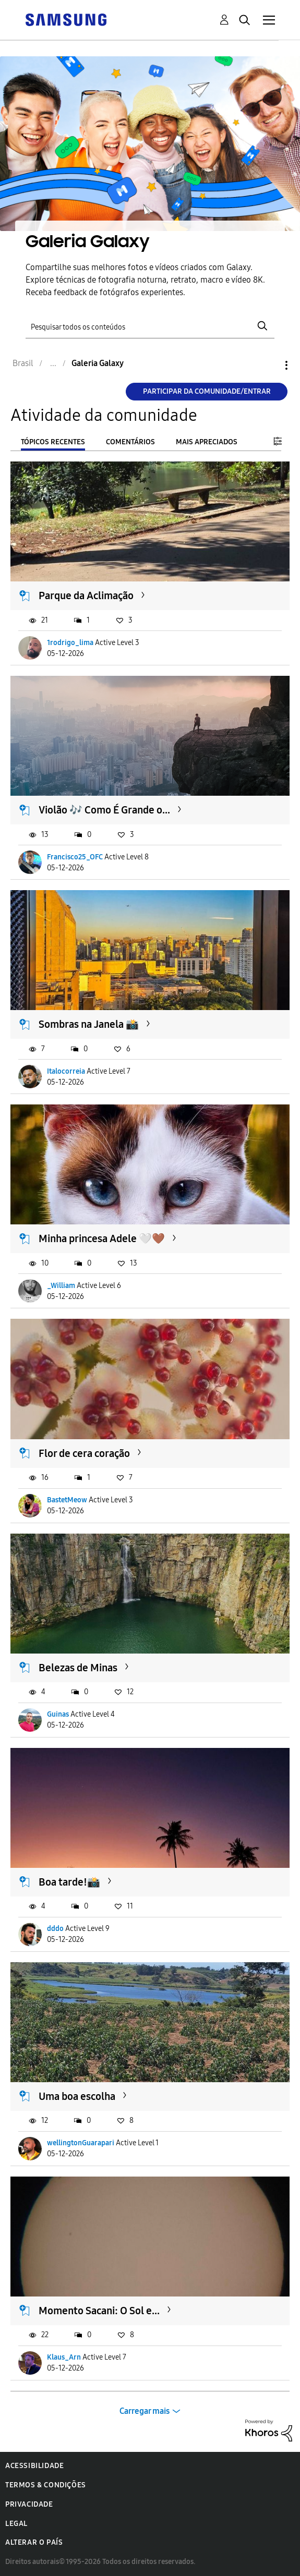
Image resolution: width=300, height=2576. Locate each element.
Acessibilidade (34, 2465)
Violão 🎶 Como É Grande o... (104, 810)
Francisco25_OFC (75, 857)
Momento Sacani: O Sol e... (99, 2310)
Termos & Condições (45, 2485)
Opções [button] (268, 365)
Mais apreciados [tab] (206, 442)
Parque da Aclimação (86, 595)
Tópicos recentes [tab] (53, 442)
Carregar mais (144, 2411)
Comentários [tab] (130, 442)
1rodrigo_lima (70, 642)
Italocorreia (66, 1071)
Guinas (58, 1714)
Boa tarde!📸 (69, 1882)
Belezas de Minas (78, 1667)
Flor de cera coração (84, 1453)
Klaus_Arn (64, 2357)
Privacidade (29, 2504)
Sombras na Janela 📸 (89, 1024)
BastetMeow (67, 1500)
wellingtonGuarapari (80, 2142)
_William (61, 1285)
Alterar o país (34, 2542)
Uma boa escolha (77, 2096)
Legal (16, 2523)
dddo (55, 1928)
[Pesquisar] (150, 326)
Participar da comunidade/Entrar (207, 391)
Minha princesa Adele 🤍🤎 (102, 1238)
